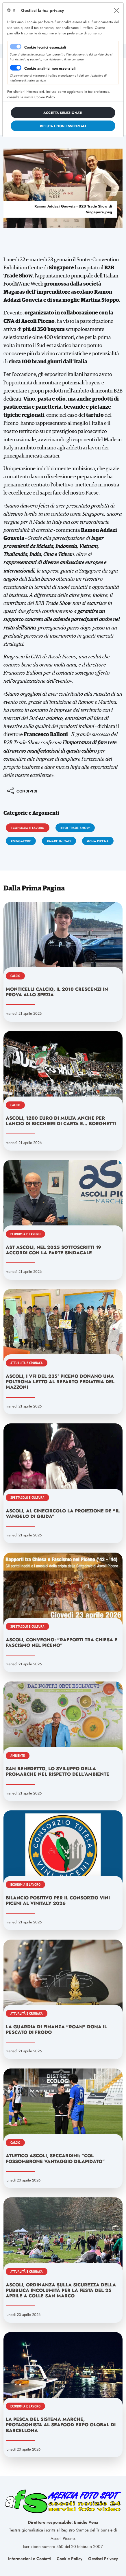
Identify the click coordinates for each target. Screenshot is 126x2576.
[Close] (116, 10)
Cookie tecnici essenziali (45, 47)
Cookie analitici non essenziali (50, 68)
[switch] (15, 68)
